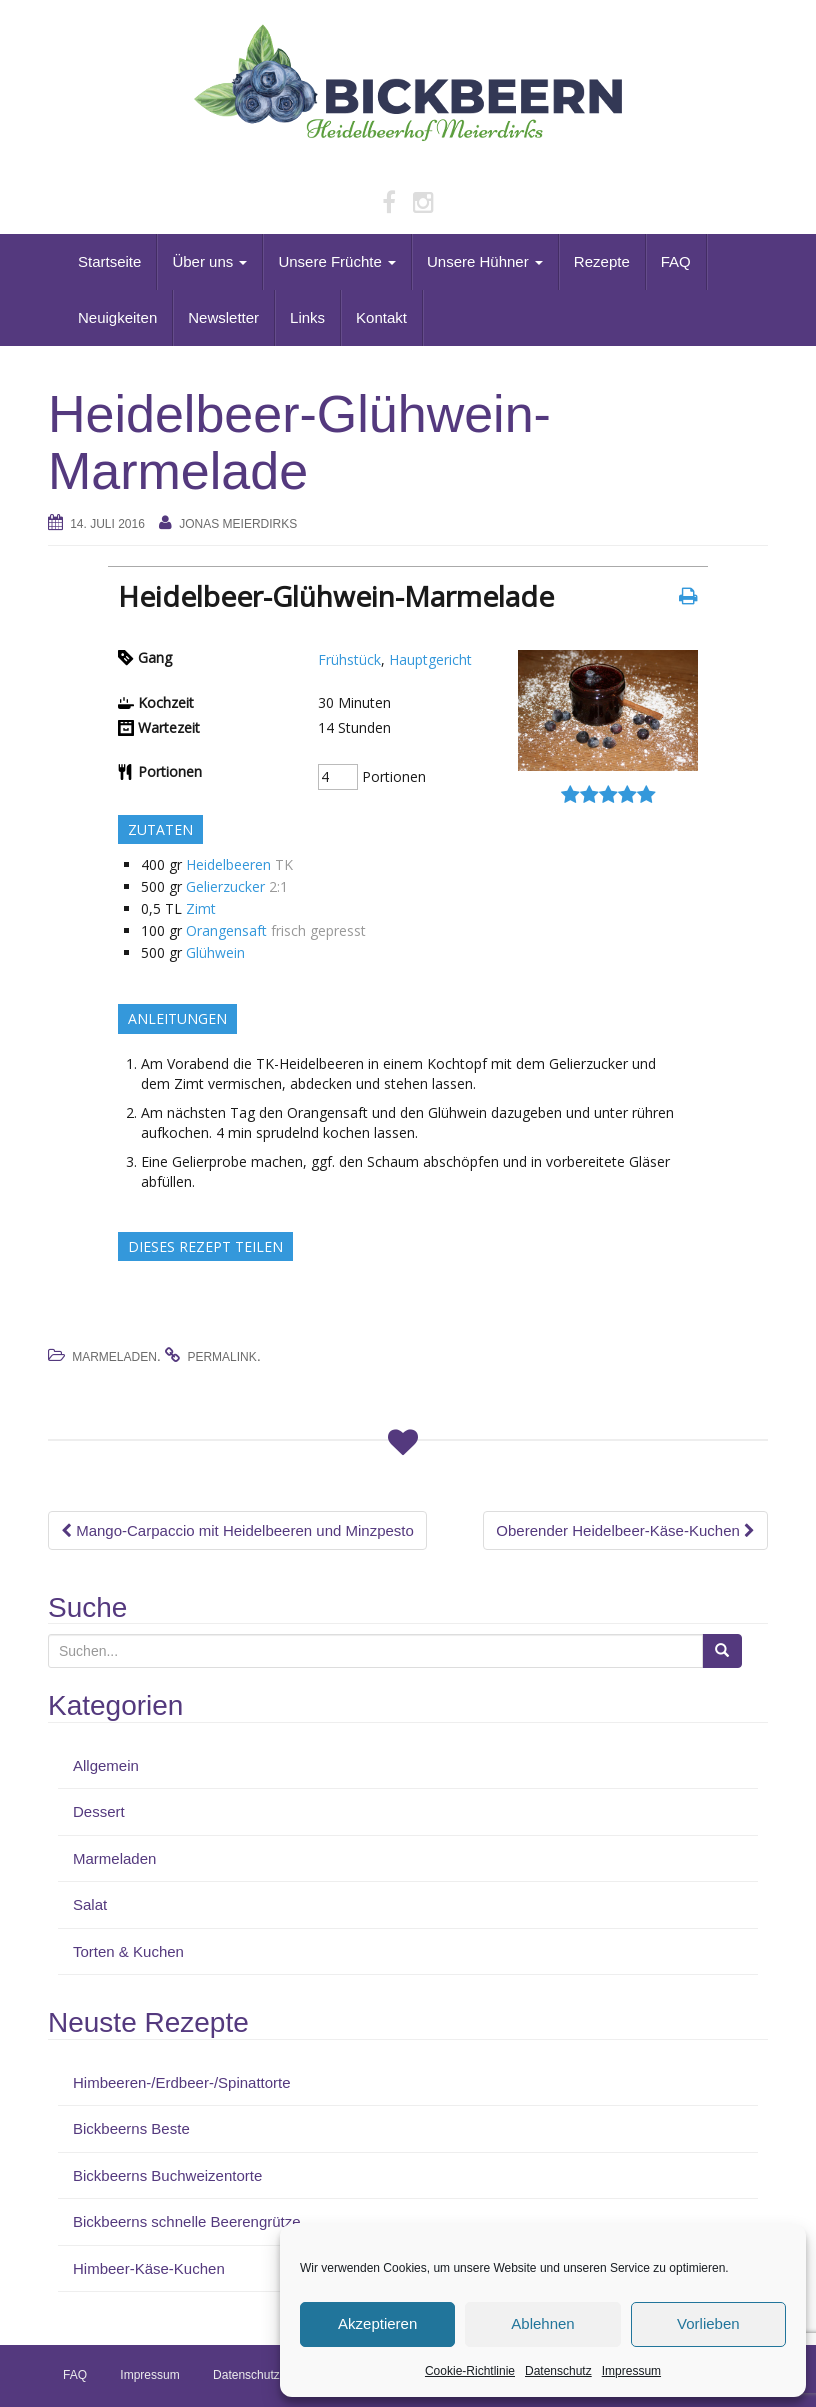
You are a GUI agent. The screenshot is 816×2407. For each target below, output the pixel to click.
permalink (221, 1357)
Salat (90, 1904)
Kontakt (381, 317)
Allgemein (106, 1765)
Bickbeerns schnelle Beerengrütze (187, 2221)
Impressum (631, 2371)
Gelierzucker (225, 886)
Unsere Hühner (485, 261)
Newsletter (223, 317)
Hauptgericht (430, 659)
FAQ (676, 261)
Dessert (99, 1811)
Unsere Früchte (337, 261)
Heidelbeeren (228, 864)
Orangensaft (226, 930)
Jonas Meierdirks (238, 524)
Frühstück (349, 659)
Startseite (109, 261)
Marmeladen (114, 1357)
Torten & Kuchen (128, 1951)
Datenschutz (558, 2371)
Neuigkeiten (117, 317)
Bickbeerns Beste (131, 2128)
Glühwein (215, 952)
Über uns (209, 261)
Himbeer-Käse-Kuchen (149, 2268)
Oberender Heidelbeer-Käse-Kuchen (625, 1530)
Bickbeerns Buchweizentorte (167, 2175)
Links (307, 317)
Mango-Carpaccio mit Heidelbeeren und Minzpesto (237, 1530)
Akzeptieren (377, 2323)
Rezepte (602, 261)
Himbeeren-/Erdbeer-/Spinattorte (182, 2082)
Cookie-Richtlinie (470, 2371)
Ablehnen (542, 2323)
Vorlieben (708, 2323)
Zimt (201, 908)
